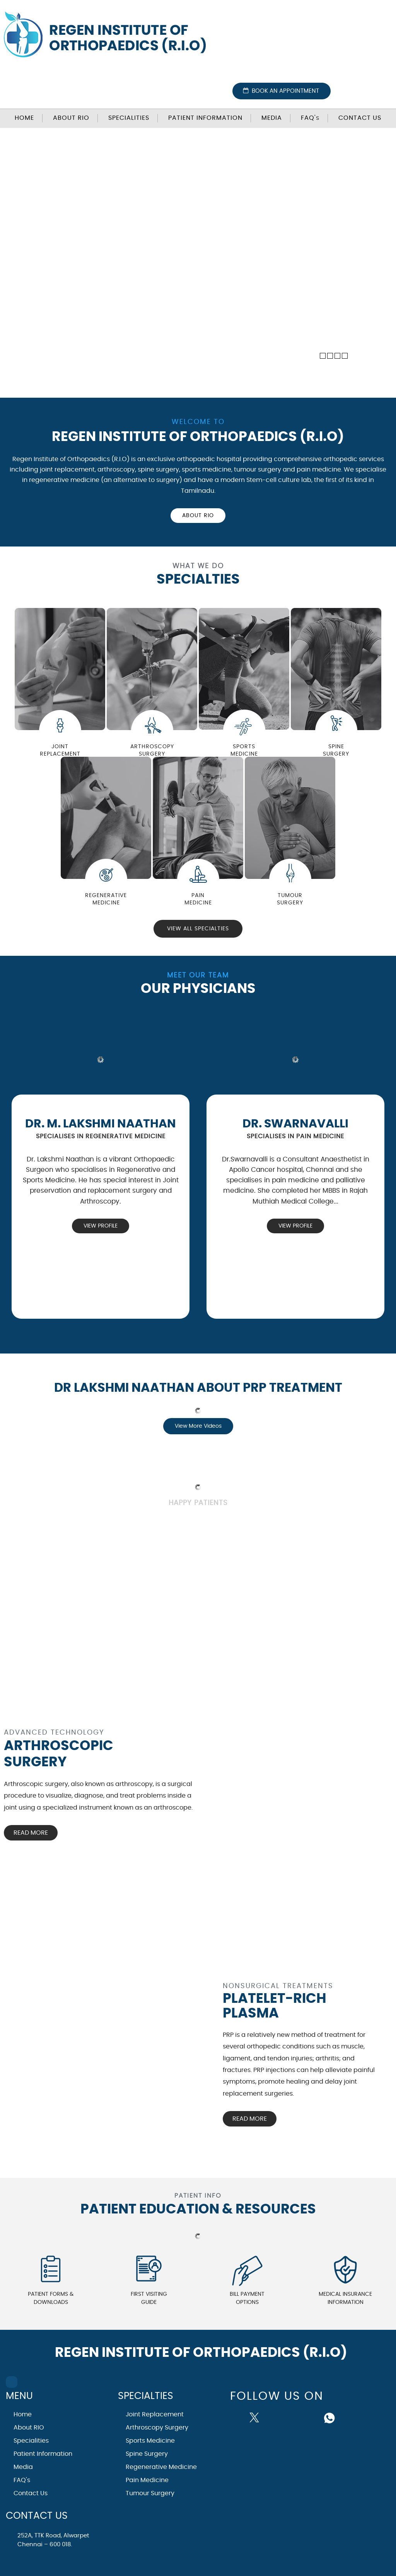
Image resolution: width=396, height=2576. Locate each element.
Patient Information (205, 118)
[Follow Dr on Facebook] (238, 2416)
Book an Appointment (285, 91)
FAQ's (22, 2480)
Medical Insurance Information (345, 2298)
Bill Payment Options (247, 2298)
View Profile (101, 1226)
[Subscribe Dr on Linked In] (311, 2417)
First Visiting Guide (149, 2298)
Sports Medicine (150, 2441)
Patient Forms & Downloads (50, 2298)
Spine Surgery (147, 2454)
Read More (31, 1833)
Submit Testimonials (245, 1536)
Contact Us (359, 118)
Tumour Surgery (150, 2493)
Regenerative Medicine (161, 2467)
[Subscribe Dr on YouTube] (274, 2417)
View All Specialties (198, 928)
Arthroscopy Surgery (157, 2427)
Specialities (128, 118)
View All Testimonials (153, 1536)
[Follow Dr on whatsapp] (330, 2417)
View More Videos (198, 1426)
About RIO (71, 118)
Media (271, 118)
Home (24, 118)
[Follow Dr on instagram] (293, 2417)
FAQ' (310, 118)
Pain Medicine (147, 2480)
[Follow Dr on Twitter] (256, 2417)
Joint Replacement (155, 2414)
